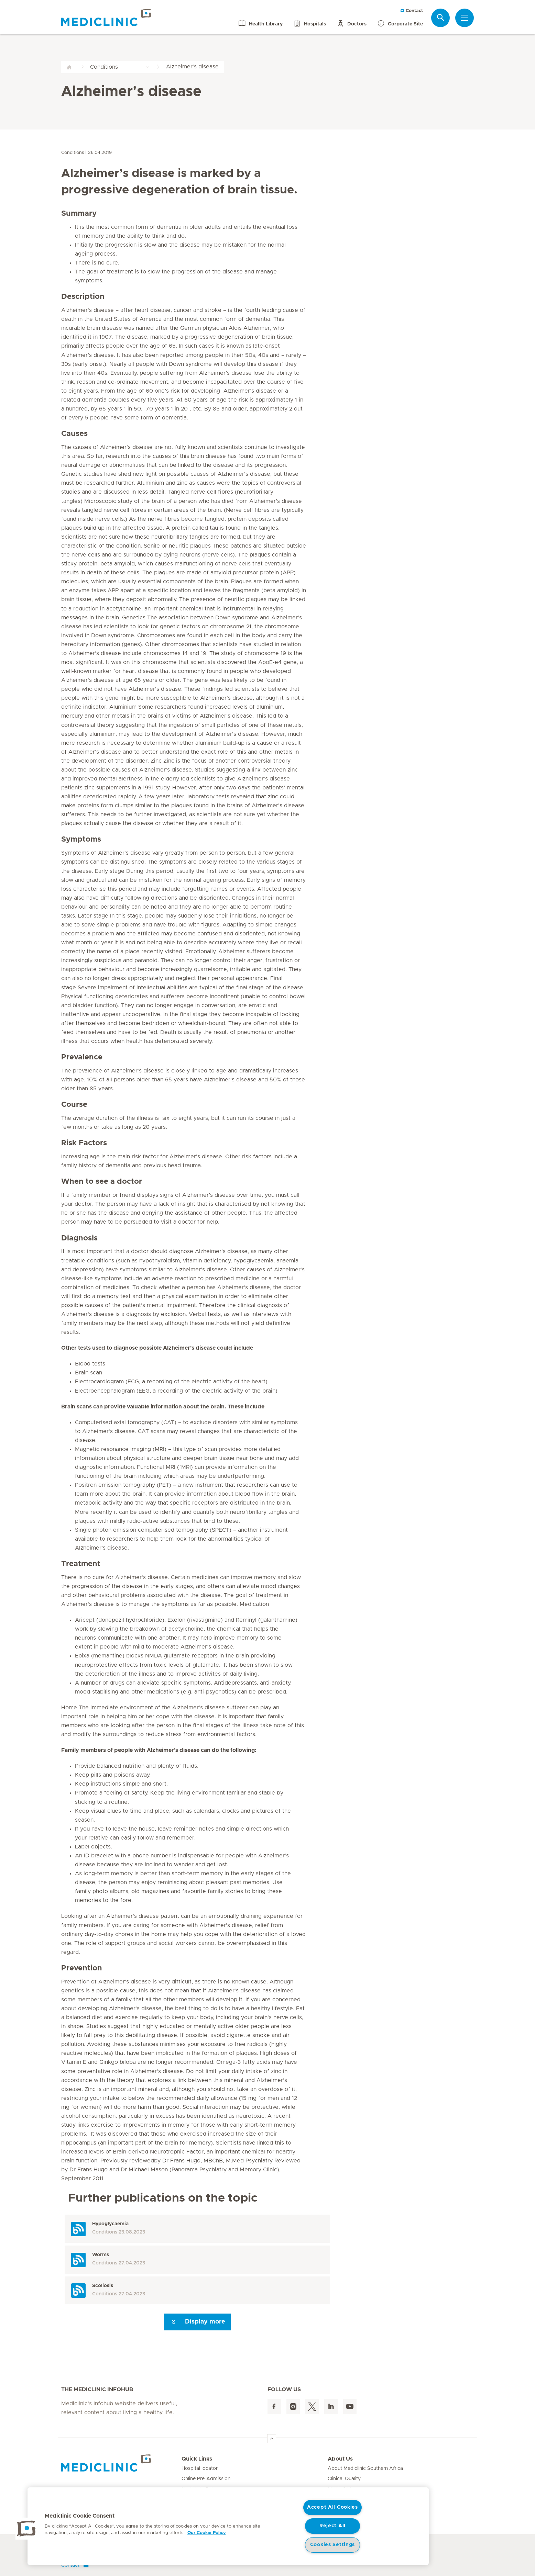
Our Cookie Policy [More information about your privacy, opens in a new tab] (206, 2533)
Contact (411, 11)
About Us (340, 2459)
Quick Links (197, 2459)
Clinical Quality (344, 2478)
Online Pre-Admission (206, 2478)
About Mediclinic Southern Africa (365, 2468)
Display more (197, 2322)
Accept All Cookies (332, 2507)
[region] (228, 2526)
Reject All (332, 2525)
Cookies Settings (332, 2544)
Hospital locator (200, 2468)
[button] (26, 2529)
